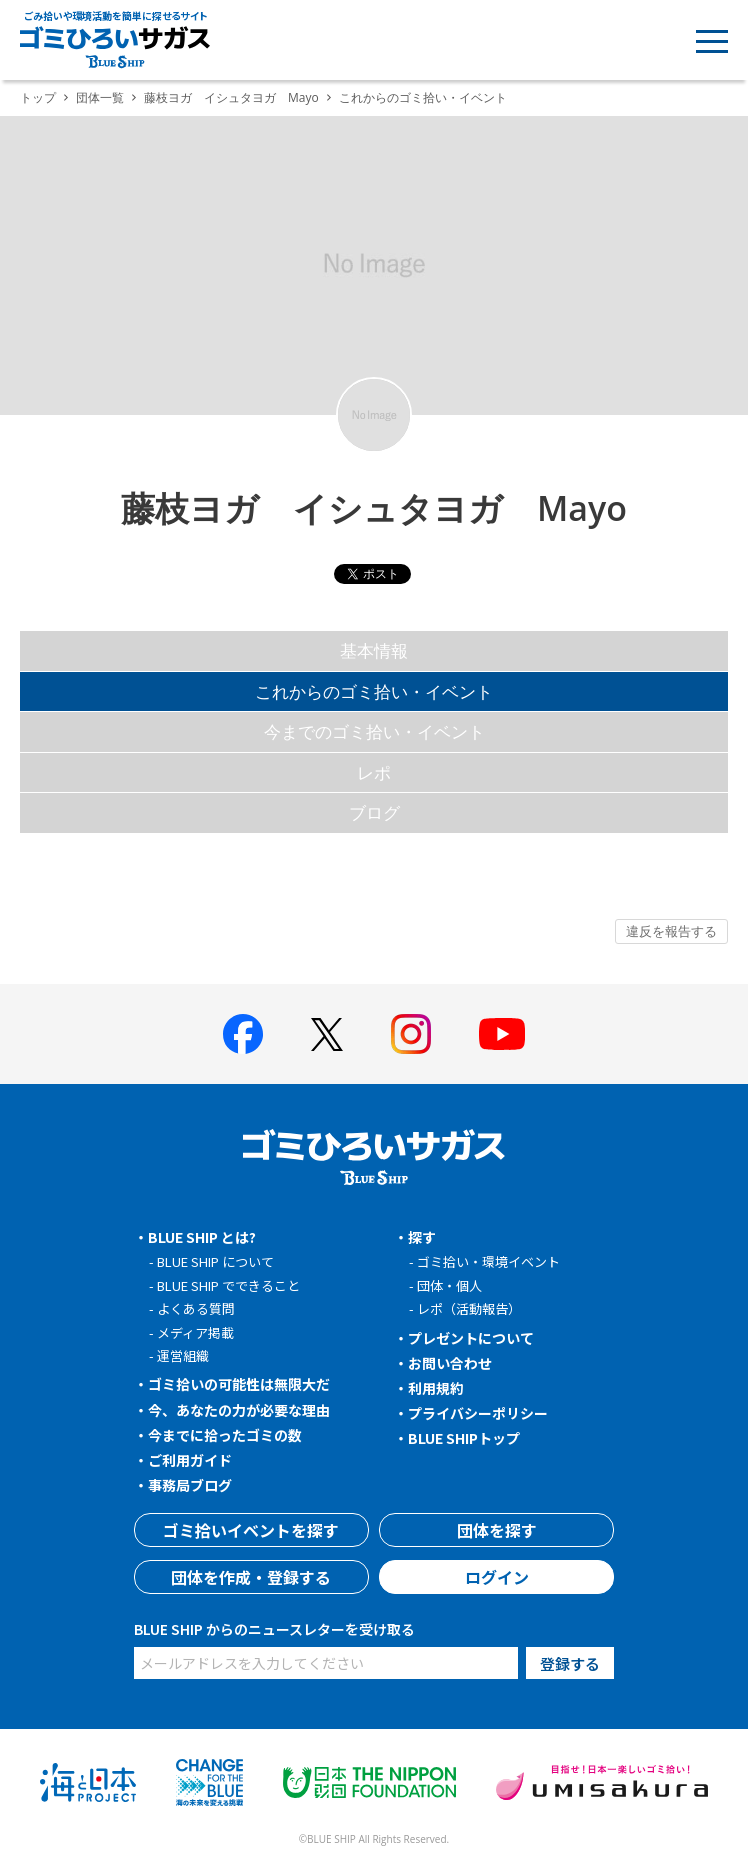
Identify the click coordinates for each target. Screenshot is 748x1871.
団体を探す (497, 1530)
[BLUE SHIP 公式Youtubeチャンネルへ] (502, 1034)
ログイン (497, 1577)
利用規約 (436, 1388)
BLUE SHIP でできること (228, 1285)
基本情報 (374, 650)
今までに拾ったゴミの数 (225, 1435)
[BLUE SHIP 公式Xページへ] (327, 1034)
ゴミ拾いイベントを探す (251, 1530)
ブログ (374, 812)
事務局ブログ (190, 1485)
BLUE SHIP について (215, 1261)
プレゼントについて (471, 1338)
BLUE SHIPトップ (464, 1438)
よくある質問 (196, 1308)
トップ (38, 97)
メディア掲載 (195, 1332)
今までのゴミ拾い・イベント (374, 731)
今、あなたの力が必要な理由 (239, 1410)
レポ (374, 772)
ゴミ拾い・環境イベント (488, 1261)
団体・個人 (449, 1285)
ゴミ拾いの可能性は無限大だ (239, 1384)
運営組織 (183, 1355)
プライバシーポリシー (478, 1413)
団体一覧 (100, 97)
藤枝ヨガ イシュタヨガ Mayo (231, 97)
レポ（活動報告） (469, 1308)
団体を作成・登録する (251, 1577)
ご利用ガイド (190, 1460)
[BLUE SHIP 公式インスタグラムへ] (411, 1034)
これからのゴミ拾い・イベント (374, 691)
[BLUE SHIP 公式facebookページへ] (243, 1034)
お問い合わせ (450, 1363)
